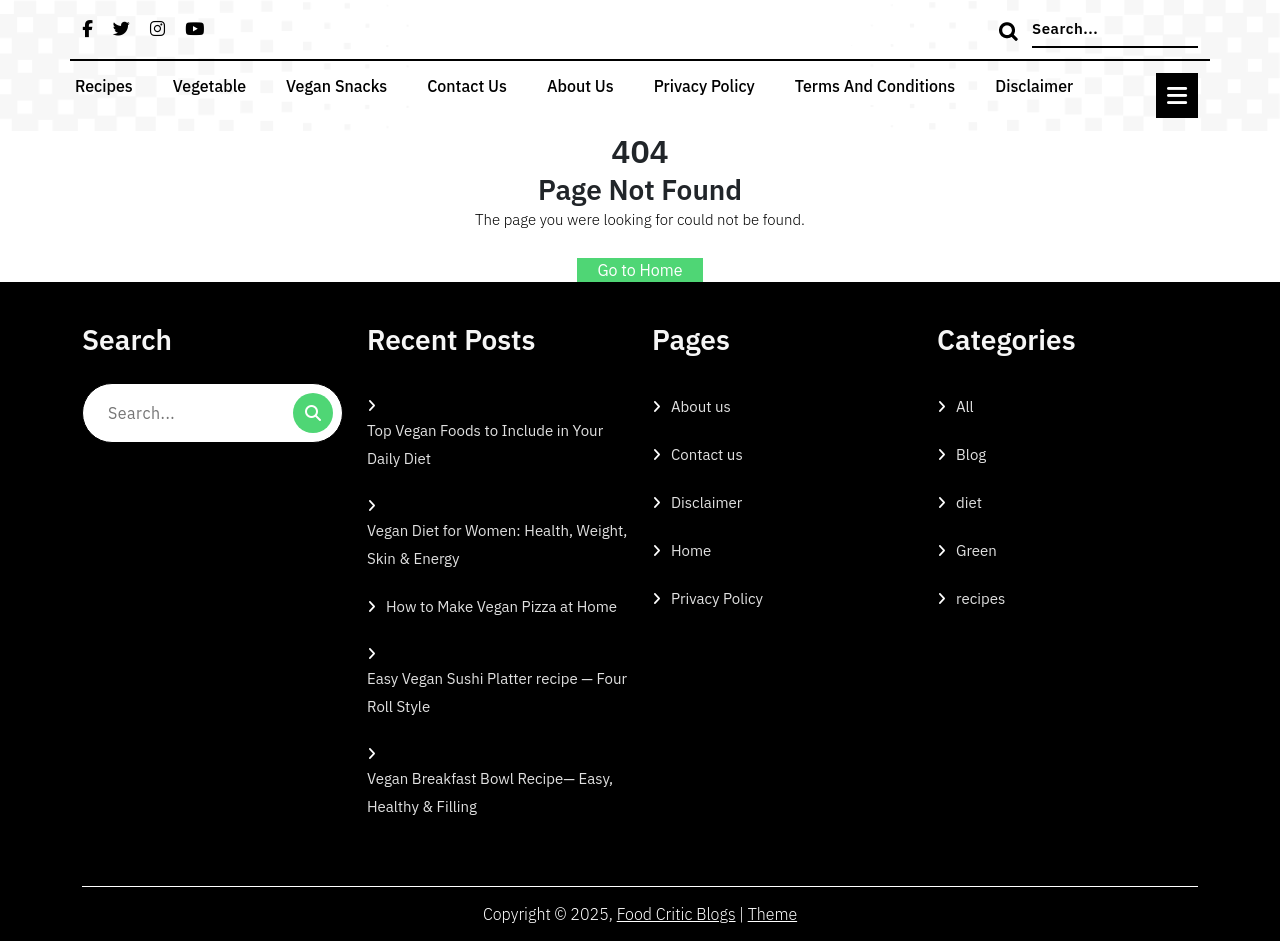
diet (969, 502)
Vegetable (209, 86)
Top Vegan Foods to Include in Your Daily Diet (485, 444)
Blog (971, 454)
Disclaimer (1034, 86)
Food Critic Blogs (676, 914)
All (965, 406)
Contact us (467, 86)
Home (691, 550)
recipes (104, 86)
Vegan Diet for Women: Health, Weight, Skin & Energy (497, 544)
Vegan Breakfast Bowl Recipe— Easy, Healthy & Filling (490, 792)
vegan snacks (336, 86)
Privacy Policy (704, 86)
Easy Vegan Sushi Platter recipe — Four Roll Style (497, 692)
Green (976, 550)
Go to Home (639, 270)
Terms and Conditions (875, 86)
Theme (772, 914)
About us (580, 86)
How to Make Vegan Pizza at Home (501, 606)
